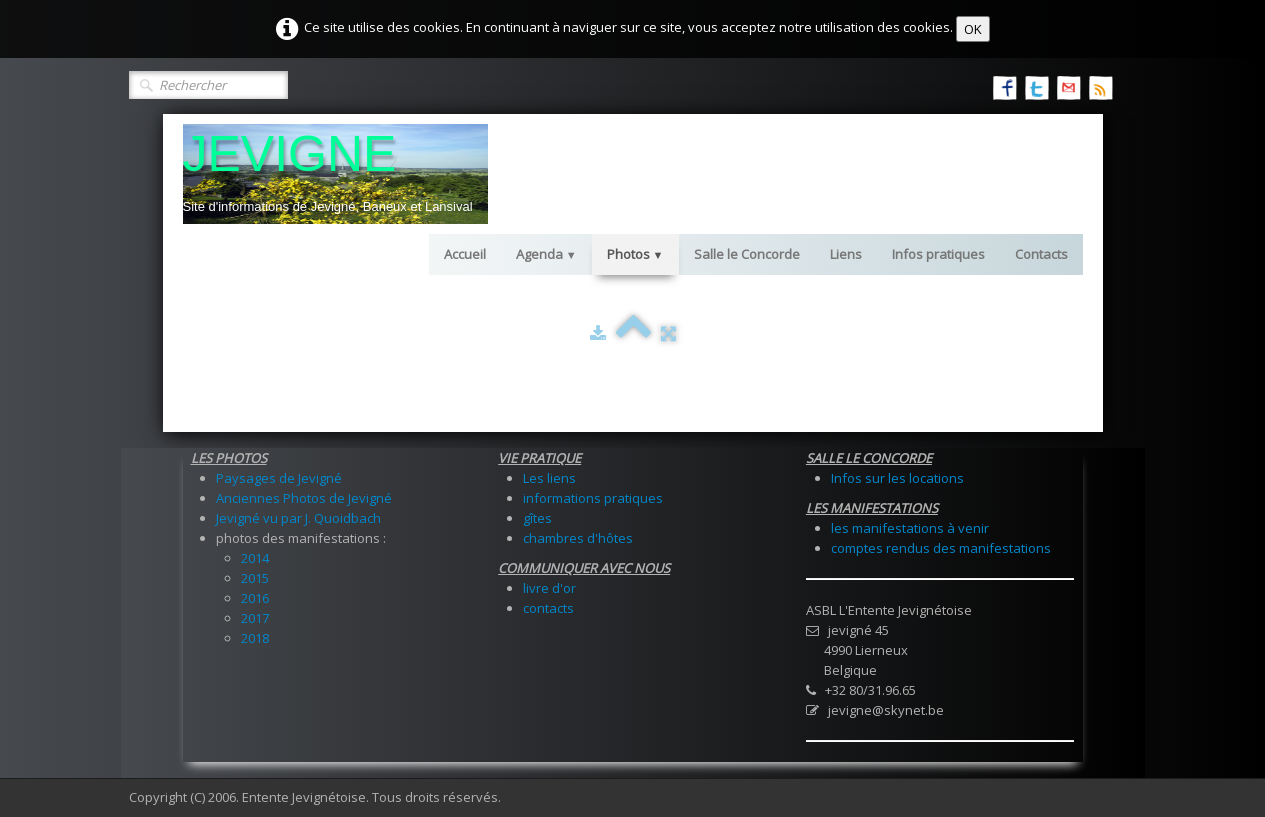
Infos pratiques (938, 254)
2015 (255, 578)
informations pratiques (593, 498)
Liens (846, 254)
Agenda (546, 254)
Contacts (1041, 254)
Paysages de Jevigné (279, 478)
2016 (255, 598)
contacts (548, 608)
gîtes (537, 518)
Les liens (549, 478)
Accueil (465, 254)
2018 (255, 638)
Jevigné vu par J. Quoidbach (298, 518)
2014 (255, 558)
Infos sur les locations (897, 478)
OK (973, 29)
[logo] (335, 174)
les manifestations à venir (910, 528)
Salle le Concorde (747, 254)
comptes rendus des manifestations (941, 548)
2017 (255, 618)
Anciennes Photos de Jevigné (304, 498)
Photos (635, 254)
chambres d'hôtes (578, 538)
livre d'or (549, 588)
